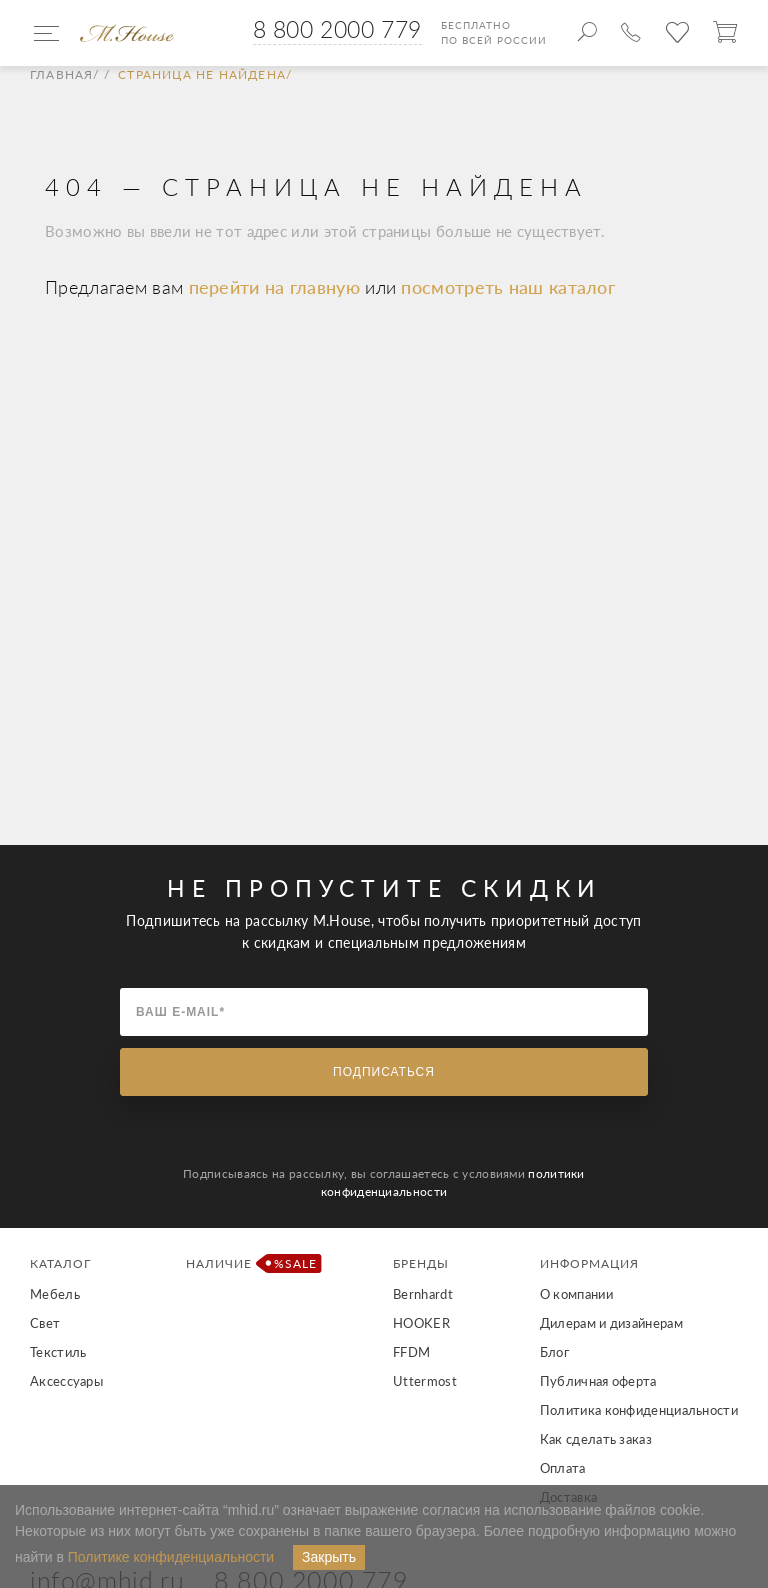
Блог (554, 1352)
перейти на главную (277, 287)
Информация (589, 1263)
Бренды (421, 1263)
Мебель (55, 1294)
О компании (576, 1294)
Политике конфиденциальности (171, 1557)
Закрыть (329, 1557)
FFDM (411, 1352)
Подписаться (384, 1072)
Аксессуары (66, 1381)
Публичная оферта (598, 1381)
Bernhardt (423, 1294)
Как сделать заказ (596, 1439)
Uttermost (425, 1381)
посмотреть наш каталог (508, 287)
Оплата (563, 1468)
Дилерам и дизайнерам (611, 1323)
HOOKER (421, 1323)
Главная (61, 75)
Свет (45, 1323)
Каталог (60, 1263)
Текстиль (58, 1352)
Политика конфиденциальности (639, 1410)
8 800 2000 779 (337, 29)
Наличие (248, 1263)
